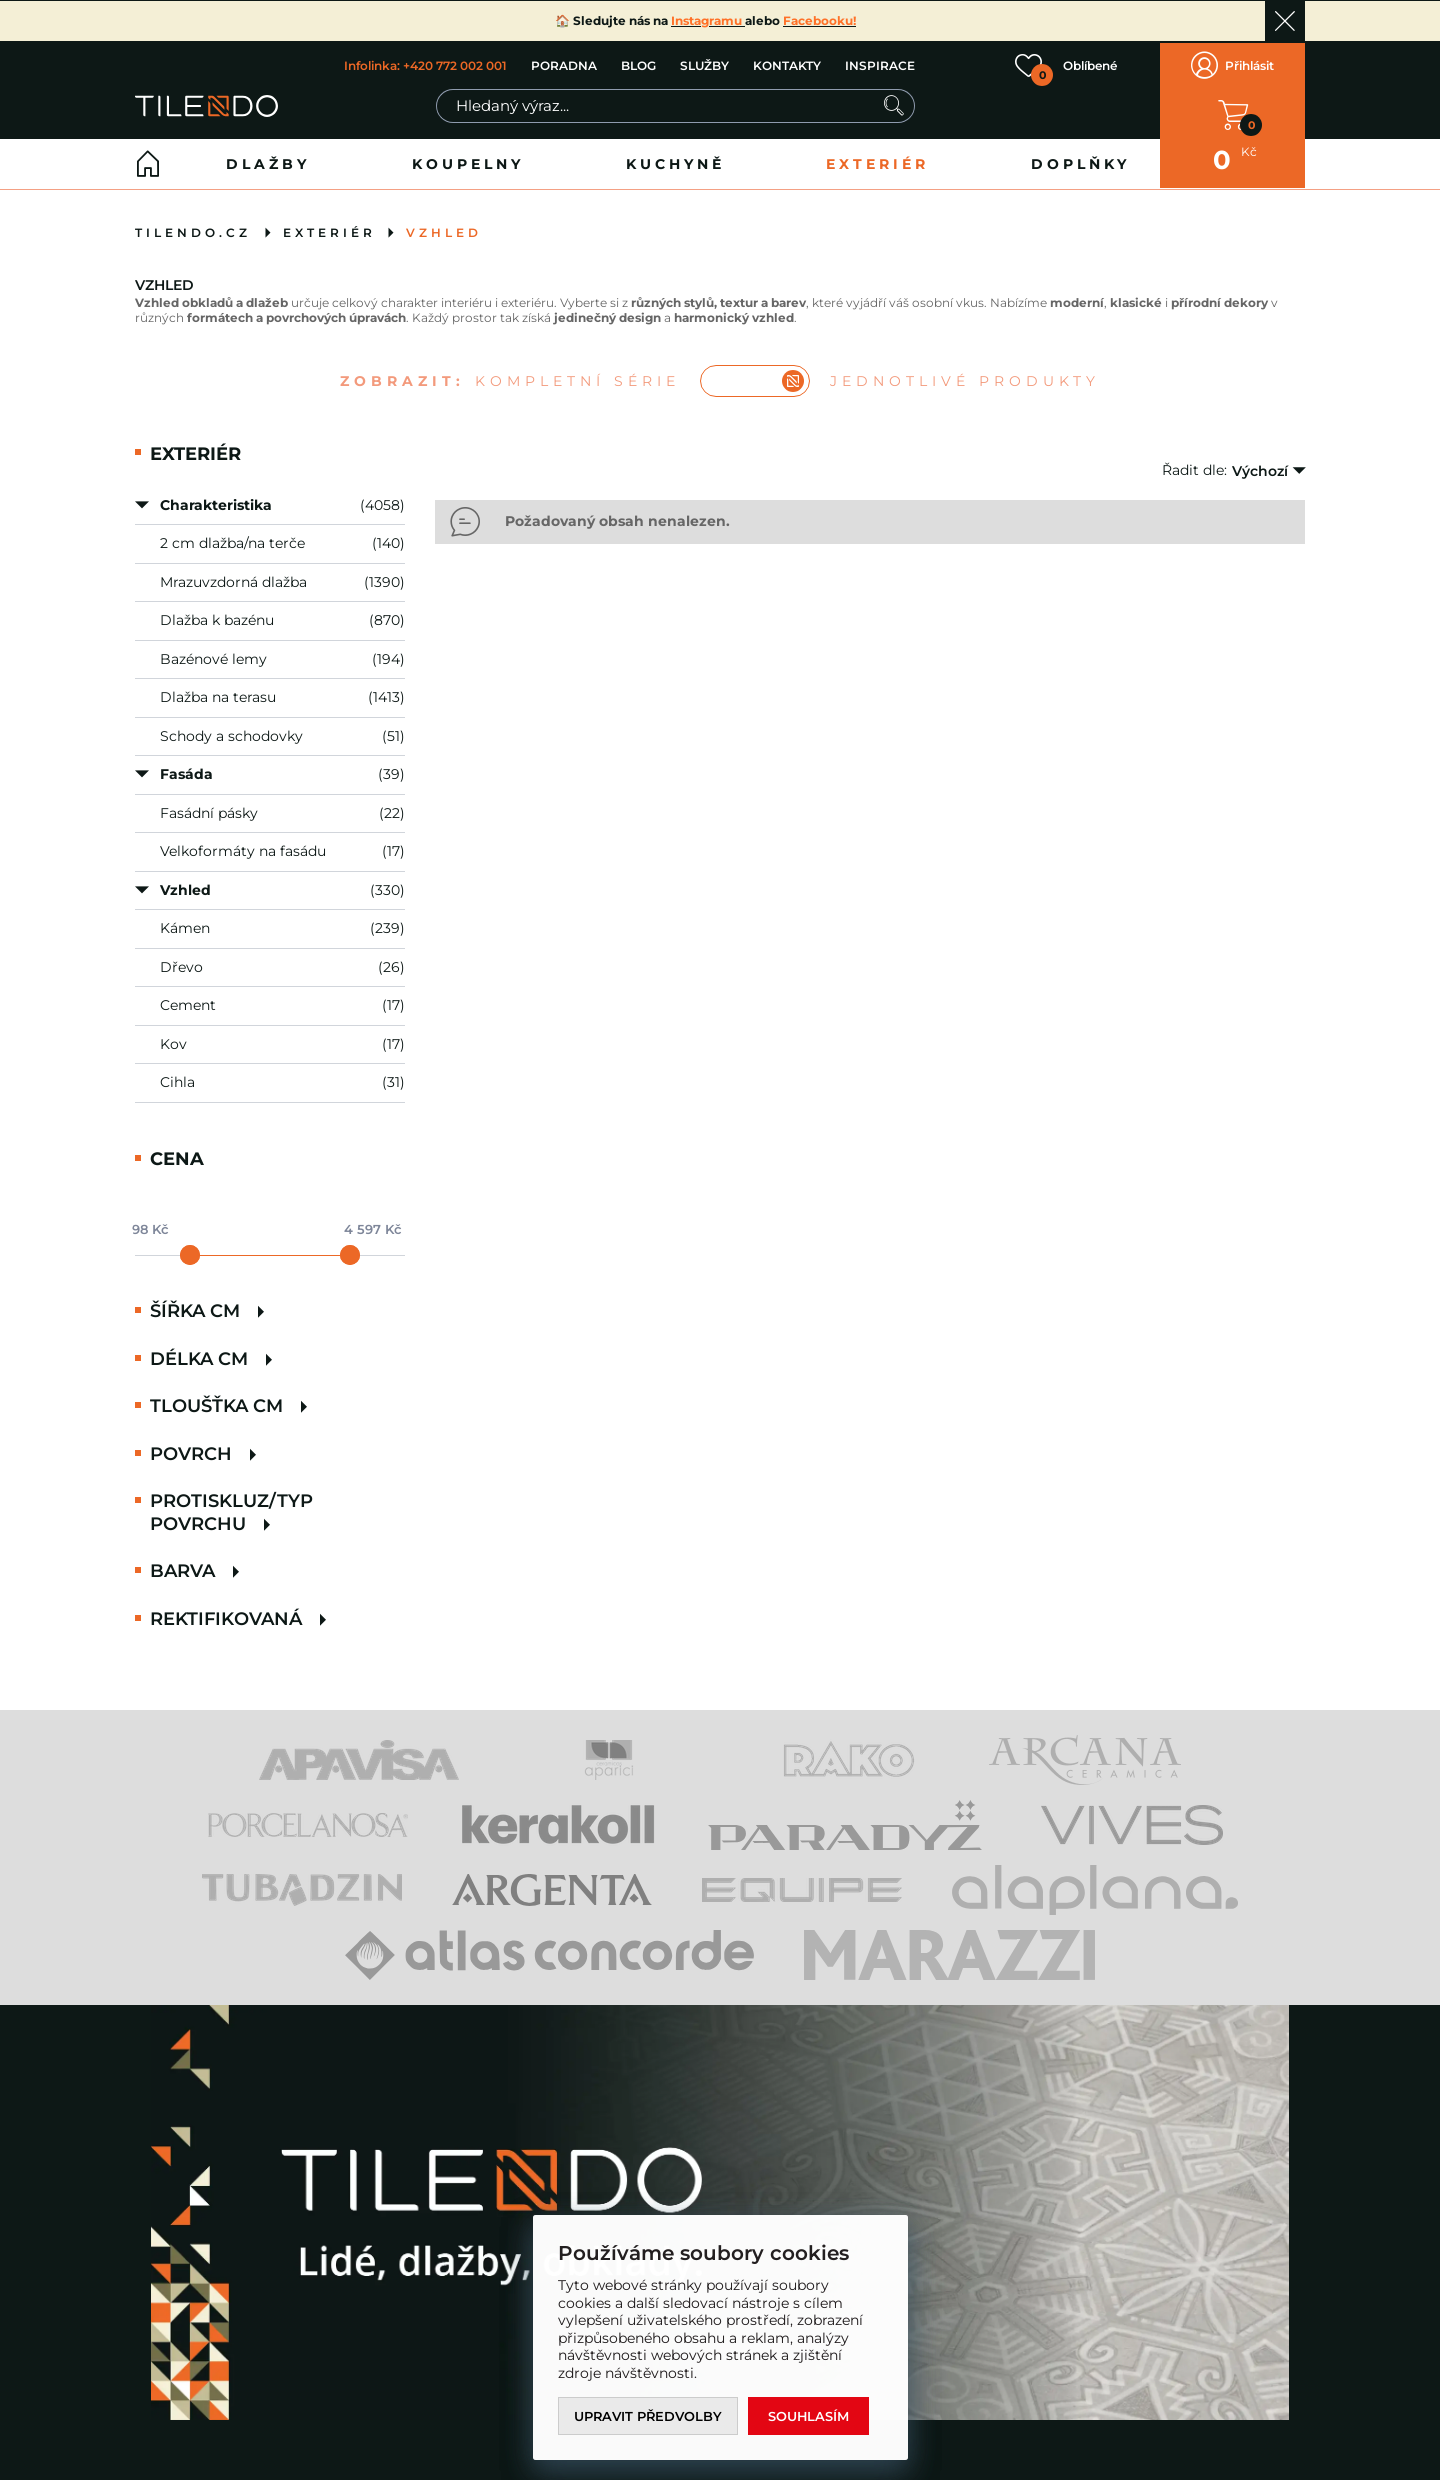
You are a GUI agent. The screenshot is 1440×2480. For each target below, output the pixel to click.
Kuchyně (675, 161)
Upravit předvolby (649, 2416)
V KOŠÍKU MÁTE (1233, 113)
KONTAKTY (787, 64)
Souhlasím (811, 2416)
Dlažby (268, 161)
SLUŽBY (704, 64)
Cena (177, 1155)
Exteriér (877, 161)
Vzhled (444, 229)
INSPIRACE (880, 64)
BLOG (638, 64)
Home (148, 161)
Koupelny (468, 161)
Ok (1285, 21)
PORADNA (564, 64)
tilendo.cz (193, 229)
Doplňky (1080, 161)
